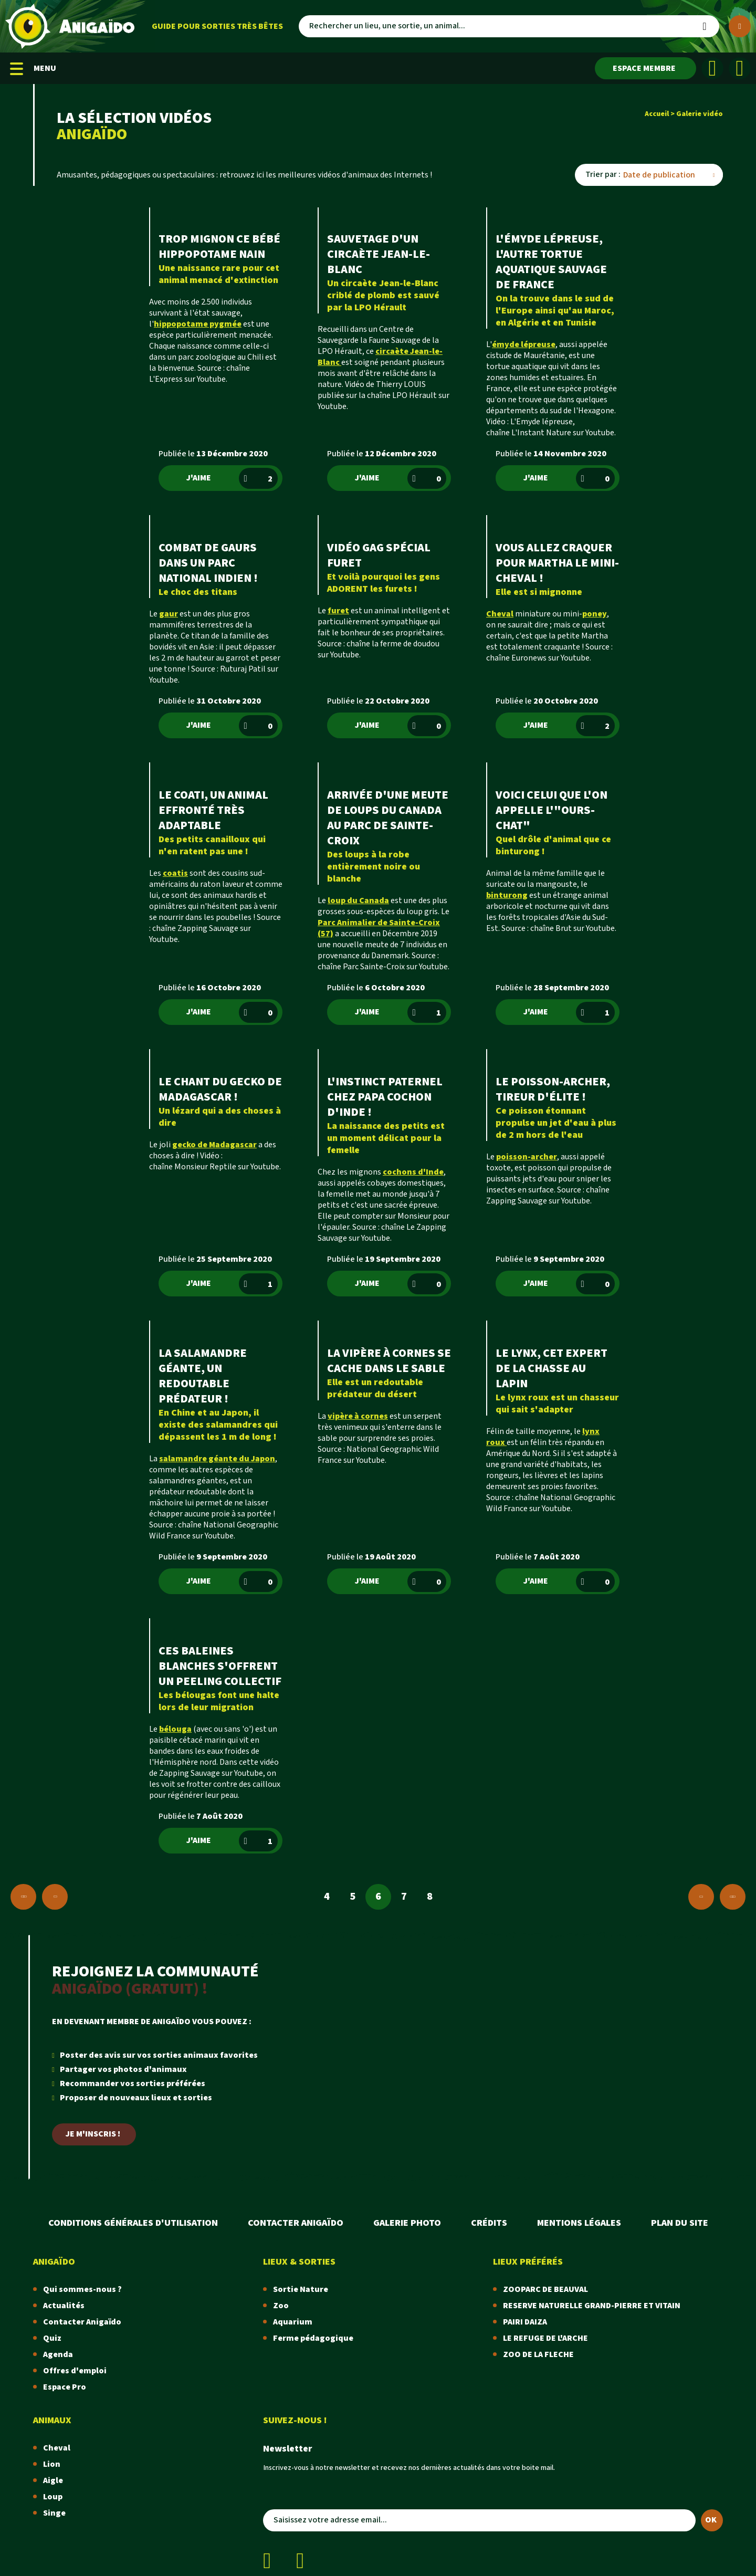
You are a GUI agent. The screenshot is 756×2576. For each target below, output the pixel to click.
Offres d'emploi (75, 2370)
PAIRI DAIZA (525, 2322)
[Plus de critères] (740, 26)
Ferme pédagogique (313, 2338)
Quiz (52, 2338)
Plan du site (679, 2223)
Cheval (56, 2448)
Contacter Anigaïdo (295, 2223)
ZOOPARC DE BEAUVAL (545, 2289)
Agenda (58, 2354)
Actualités (64, 2305)
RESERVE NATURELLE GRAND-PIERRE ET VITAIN (591, 2305)
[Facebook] (712, 68)
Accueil (657, 114)
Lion (51, 2464)
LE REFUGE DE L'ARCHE (545, 2338)
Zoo (281, 2305)
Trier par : (603, 174)
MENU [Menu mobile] (33, 68)
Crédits (489, 2223)
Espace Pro (64, 2387)
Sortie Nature (300, 2289)
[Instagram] (740, 68)
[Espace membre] (645, 68)
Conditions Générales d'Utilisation (133, 2223)
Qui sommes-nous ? (82, 2289)
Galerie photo (407, 2223)
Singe (54, 2513)
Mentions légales (579, 2223)
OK (711, 2520)
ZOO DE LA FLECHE (538, 2354)
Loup (52, 2496)
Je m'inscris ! (93, 2134)
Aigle (53, 2480)
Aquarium (292, 2322)
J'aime (232, 478)
